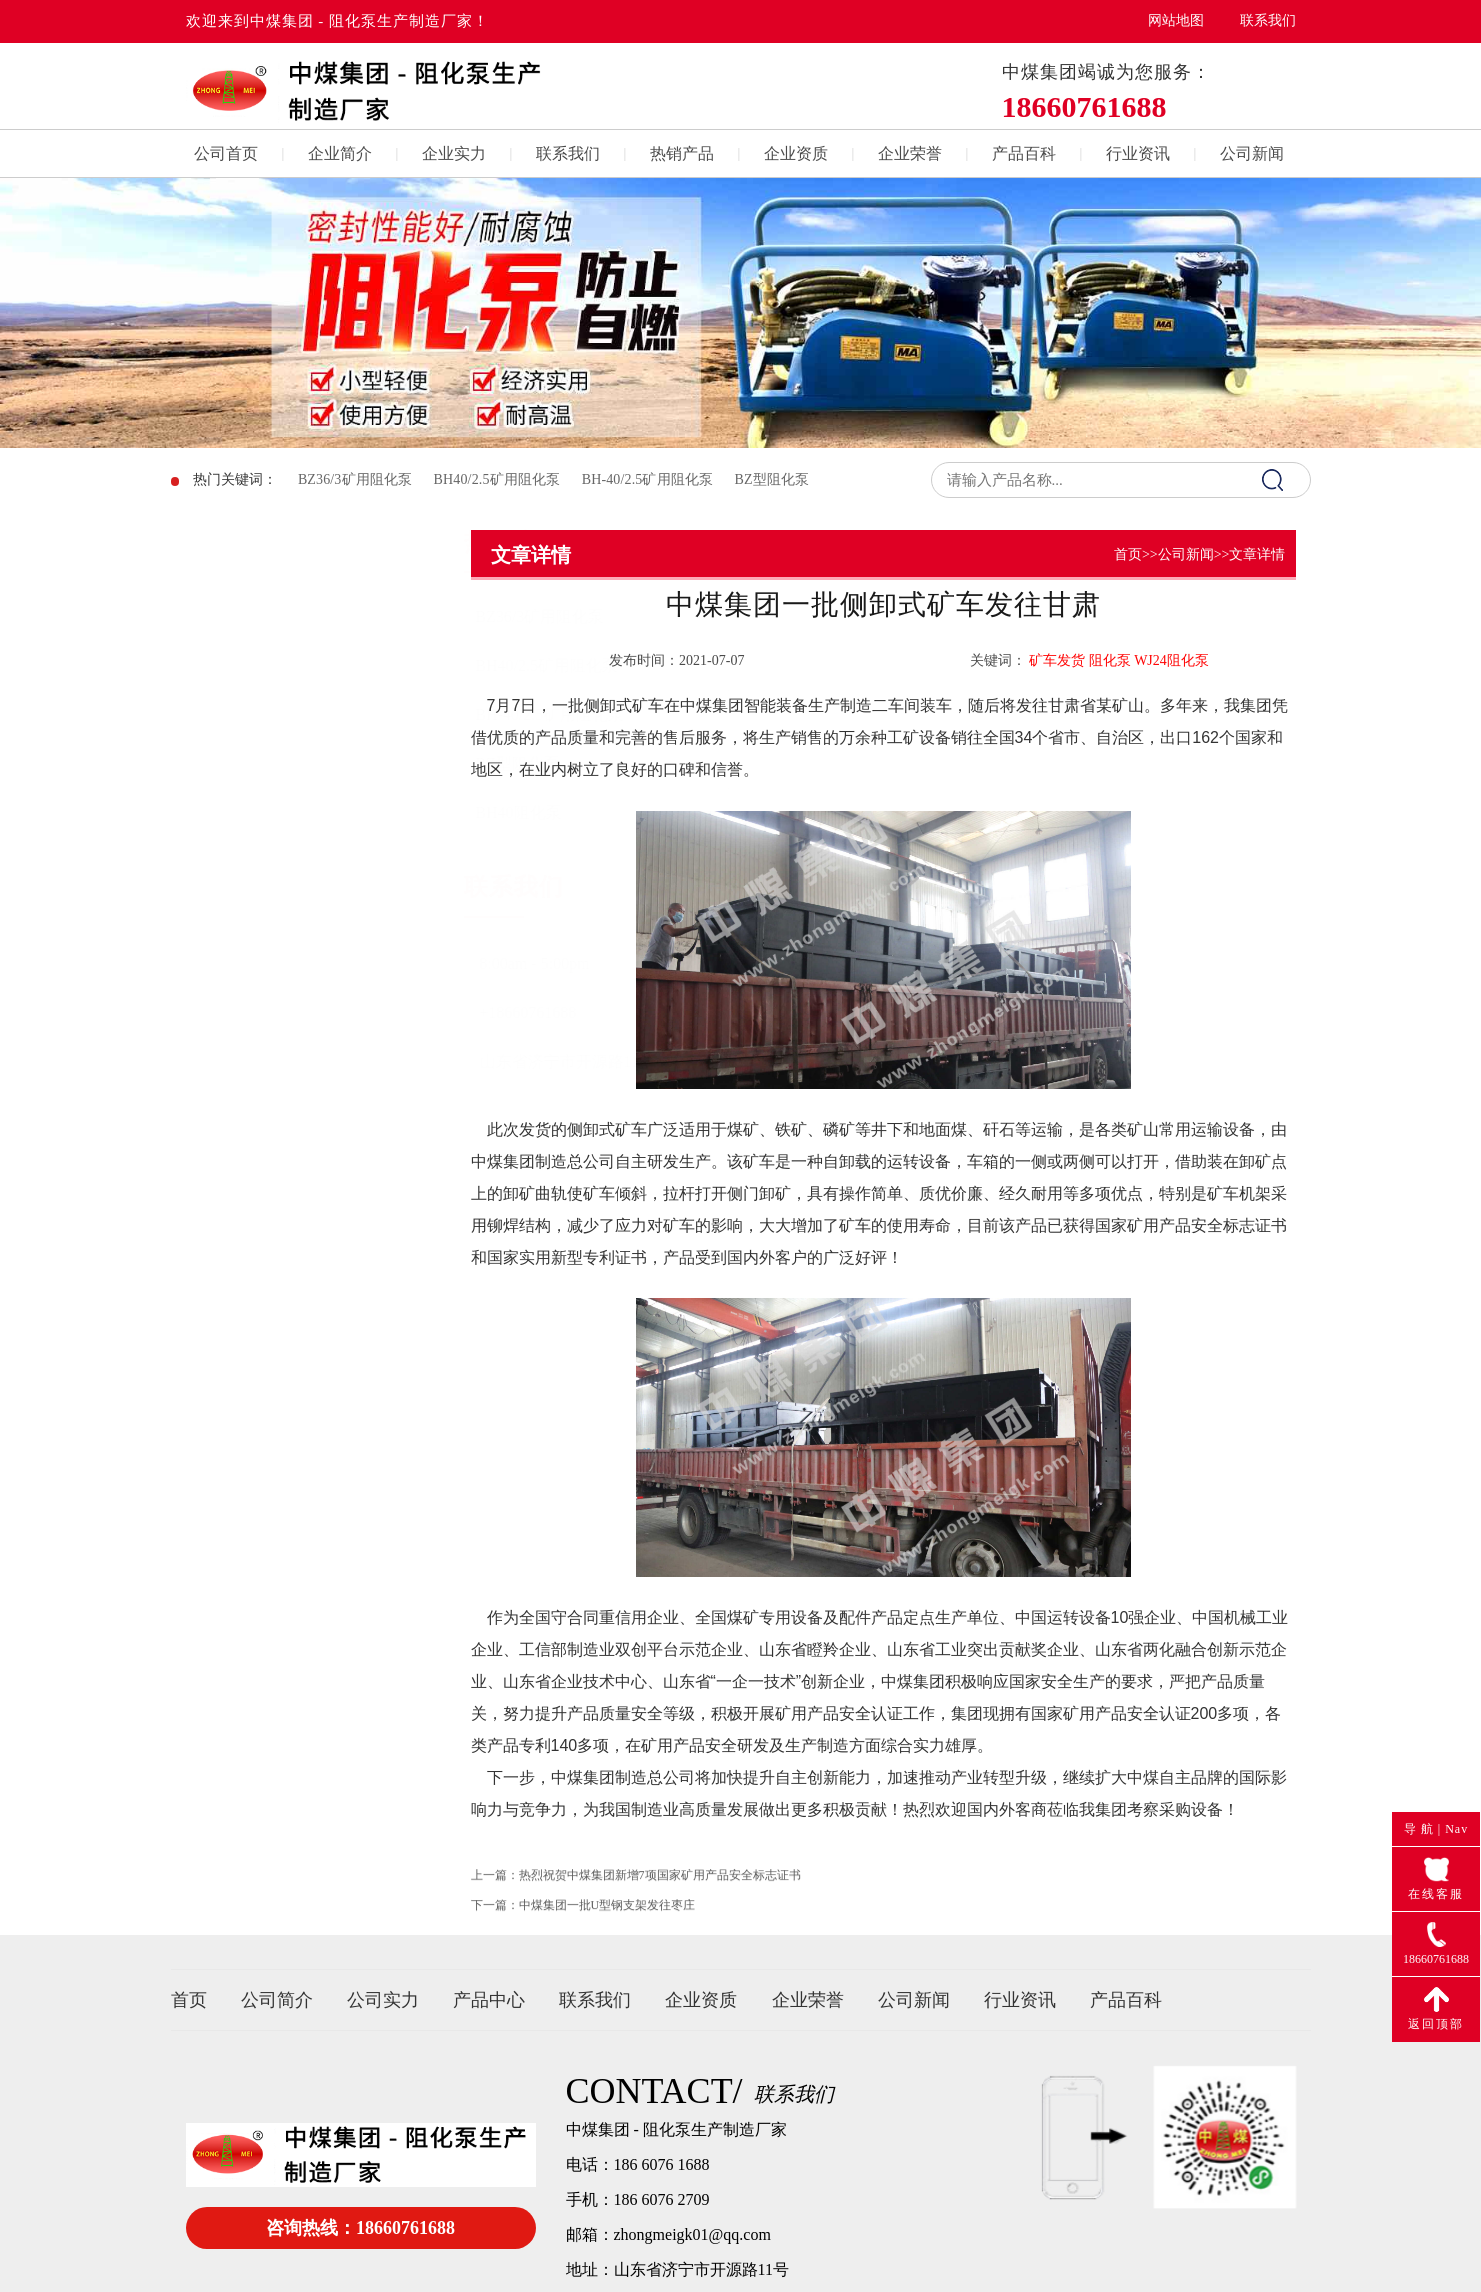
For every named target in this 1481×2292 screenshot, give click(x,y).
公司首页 (226, 153)
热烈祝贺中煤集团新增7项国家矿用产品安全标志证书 (660, 1892)
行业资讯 (1138, 153)
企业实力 (454, 153)
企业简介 (340, 153)
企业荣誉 (910, 153)
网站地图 (1176, 20)
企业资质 (796, 153)
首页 (1128, 554)
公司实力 (383, 2000)
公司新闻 (1252, 153)
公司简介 (277, 2000)
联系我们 (1268, 20)
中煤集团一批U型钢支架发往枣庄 (607, 1922)
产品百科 (1024, 153)
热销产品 (682, 153)
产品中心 (489, 2000)
